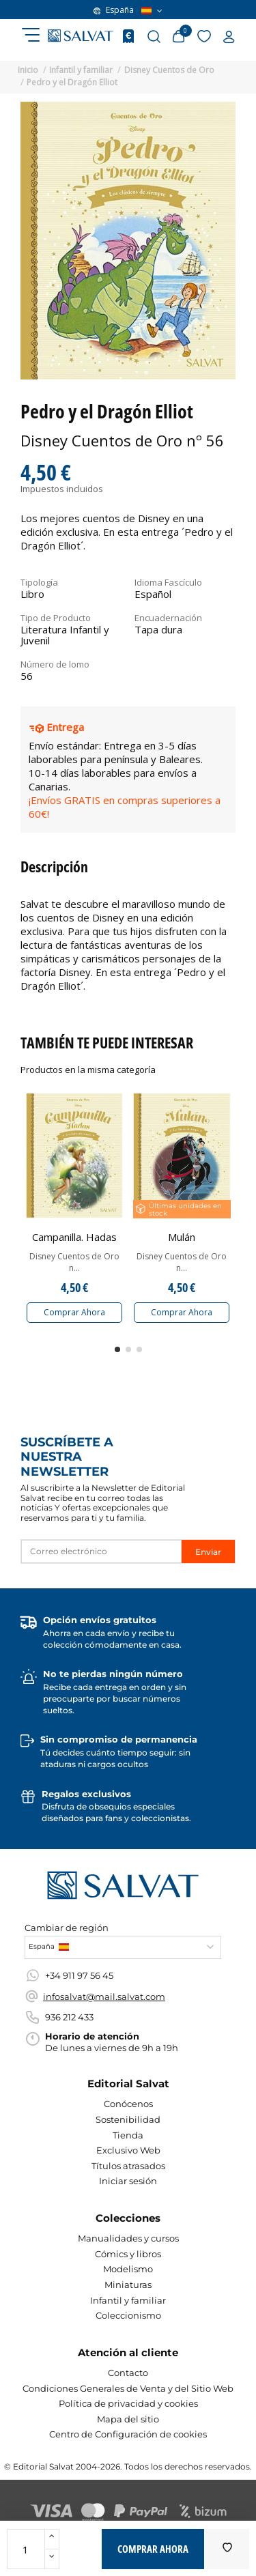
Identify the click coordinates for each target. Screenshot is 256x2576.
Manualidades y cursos (128, 2238)
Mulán (181, 1237)
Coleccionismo (128, 2315)
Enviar (208, 1552)
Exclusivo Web (128, 2150)
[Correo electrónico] (101, 1551)
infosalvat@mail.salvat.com (104, 1996)
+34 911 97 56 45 (79, 1975)
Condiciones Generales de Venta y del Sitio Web (128, 2388)
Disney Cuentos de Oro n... (74, 1262)
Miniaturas (128, 2284)
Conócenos (128, 2103)
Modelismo (128, 2268)
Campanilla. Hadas (74, 1237)
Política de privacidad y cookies (128, 2403)
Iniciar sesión (128, 2180)
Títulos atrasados (128, 2165)
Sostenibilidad (128, 2119)
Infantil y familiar (128, 2300)
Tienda (128, 2135)
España (128, 10)
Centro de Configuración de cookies (128, 2434)
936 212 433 (69, 2017)
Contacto (128, 2372)
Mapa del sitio (128, 2419)
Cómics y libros (128, 2253)
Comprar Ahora (74, 1312)
